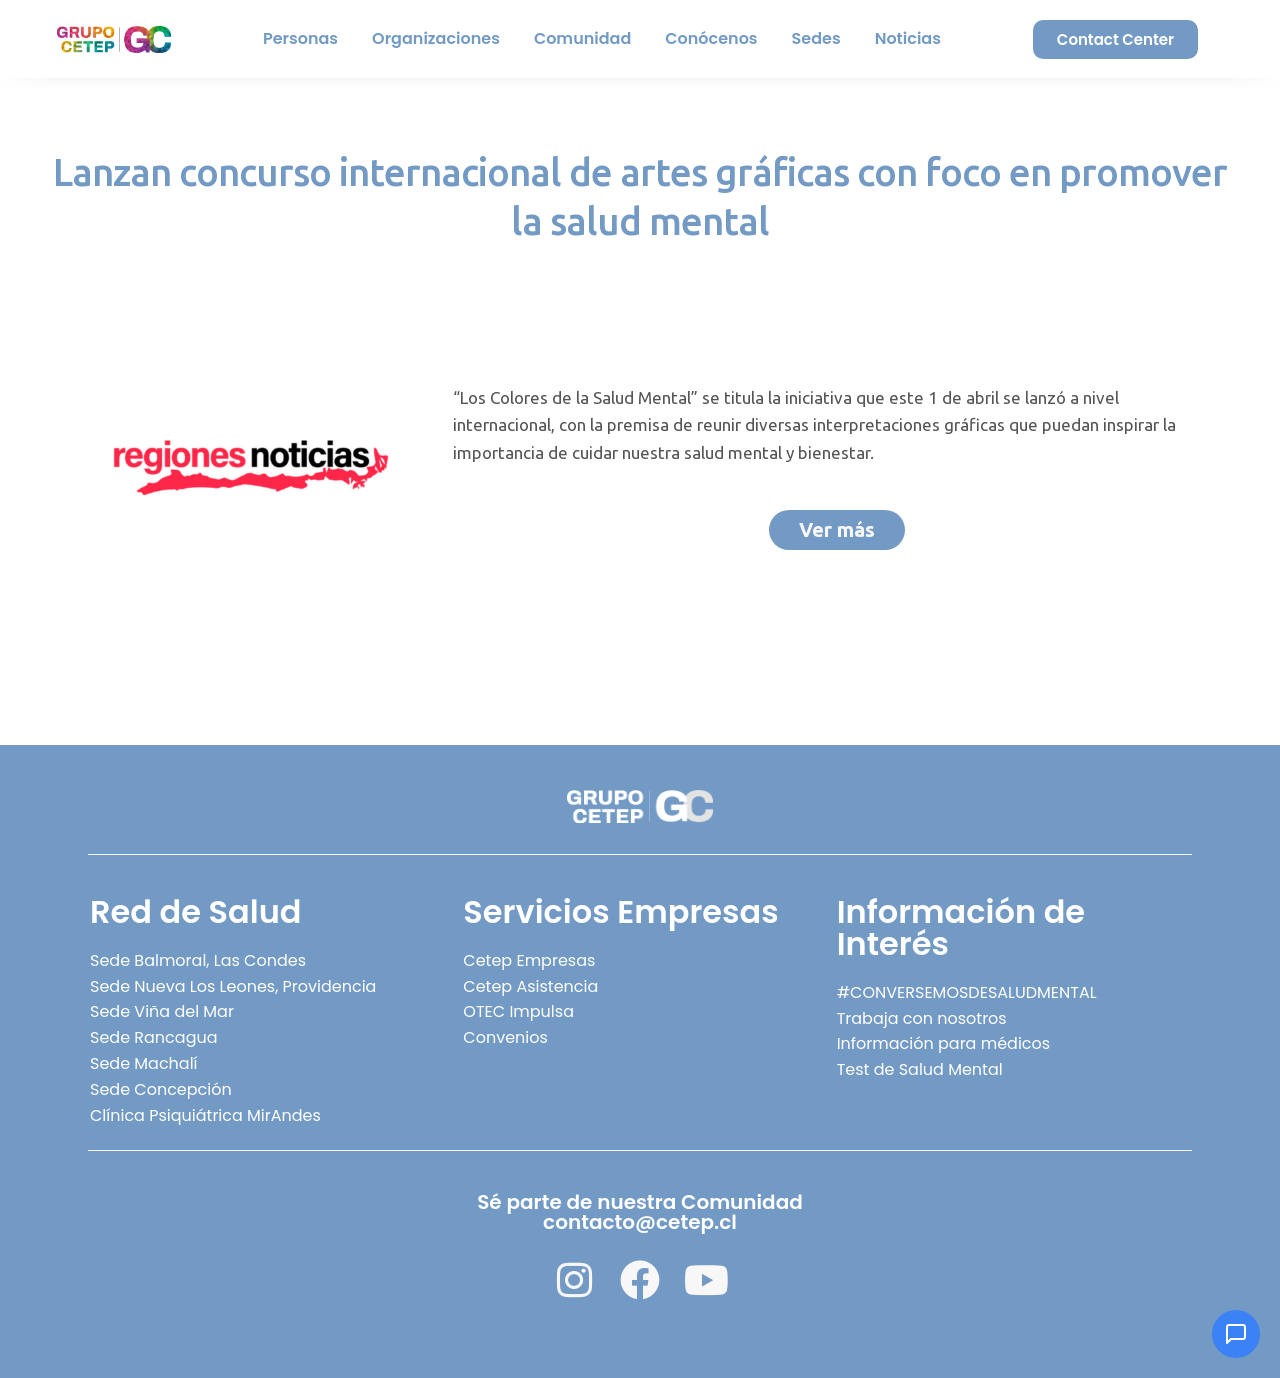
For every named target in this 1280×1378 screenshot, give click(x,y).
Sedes (816, 38)
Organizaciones (436, 38)
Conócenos (711, 38)
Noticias (908, 38)
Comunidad (582, 38)
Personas (300, 38)
